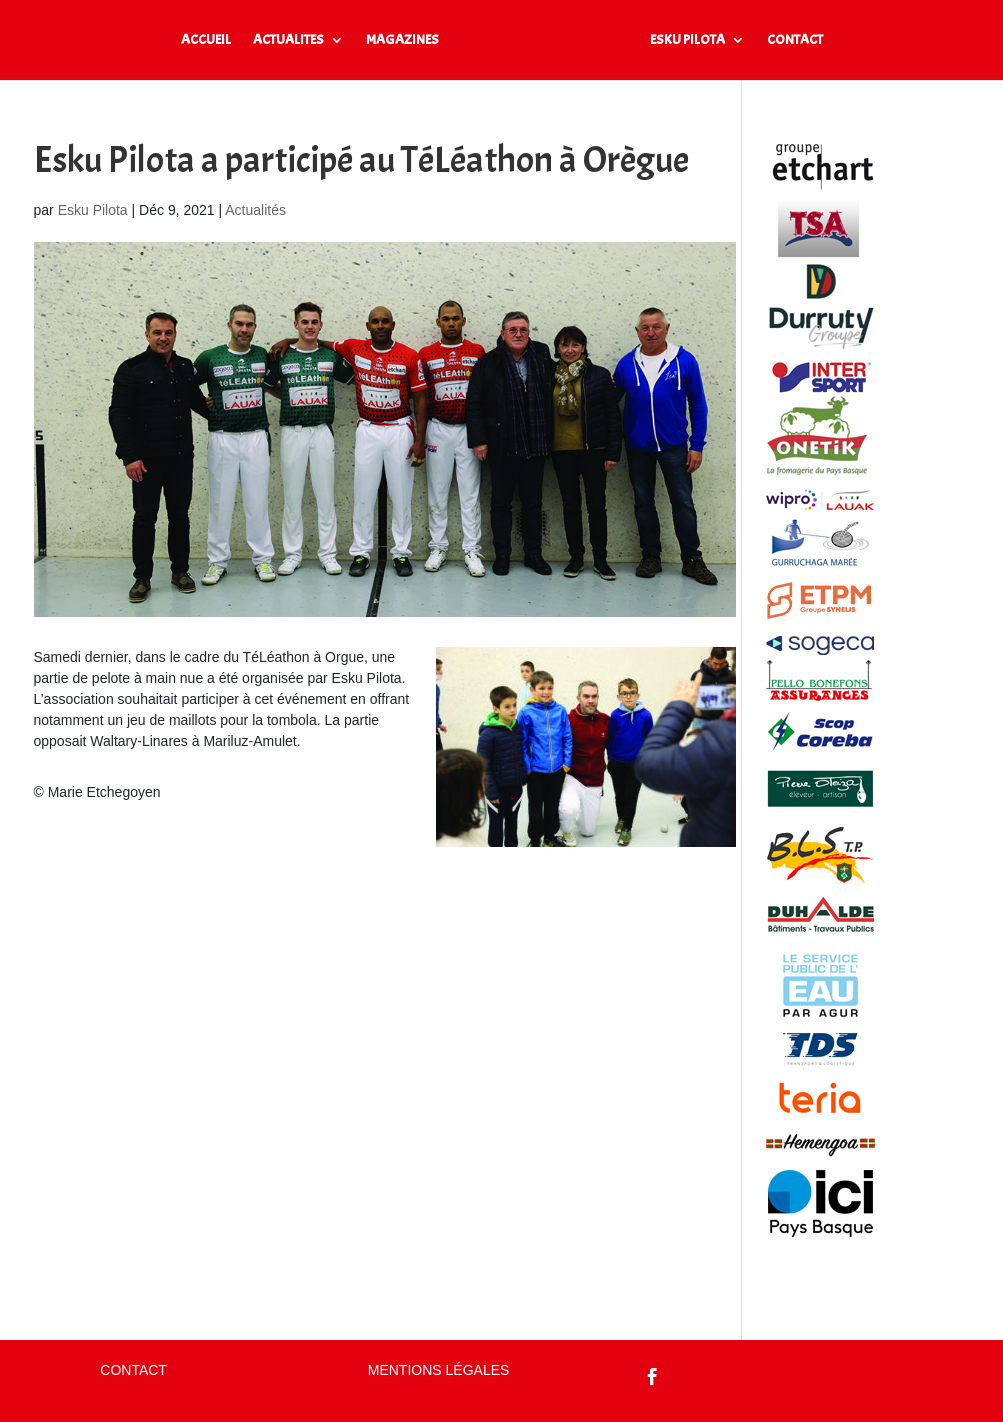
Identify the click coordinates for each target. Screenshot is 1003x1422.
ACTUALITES (288, 40)
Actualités (255, 210)
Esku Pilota (93, 210)
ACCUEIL (206, 40)
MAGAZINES (402, 40)
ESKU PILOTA (687, 40)
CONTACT (795, 40)
